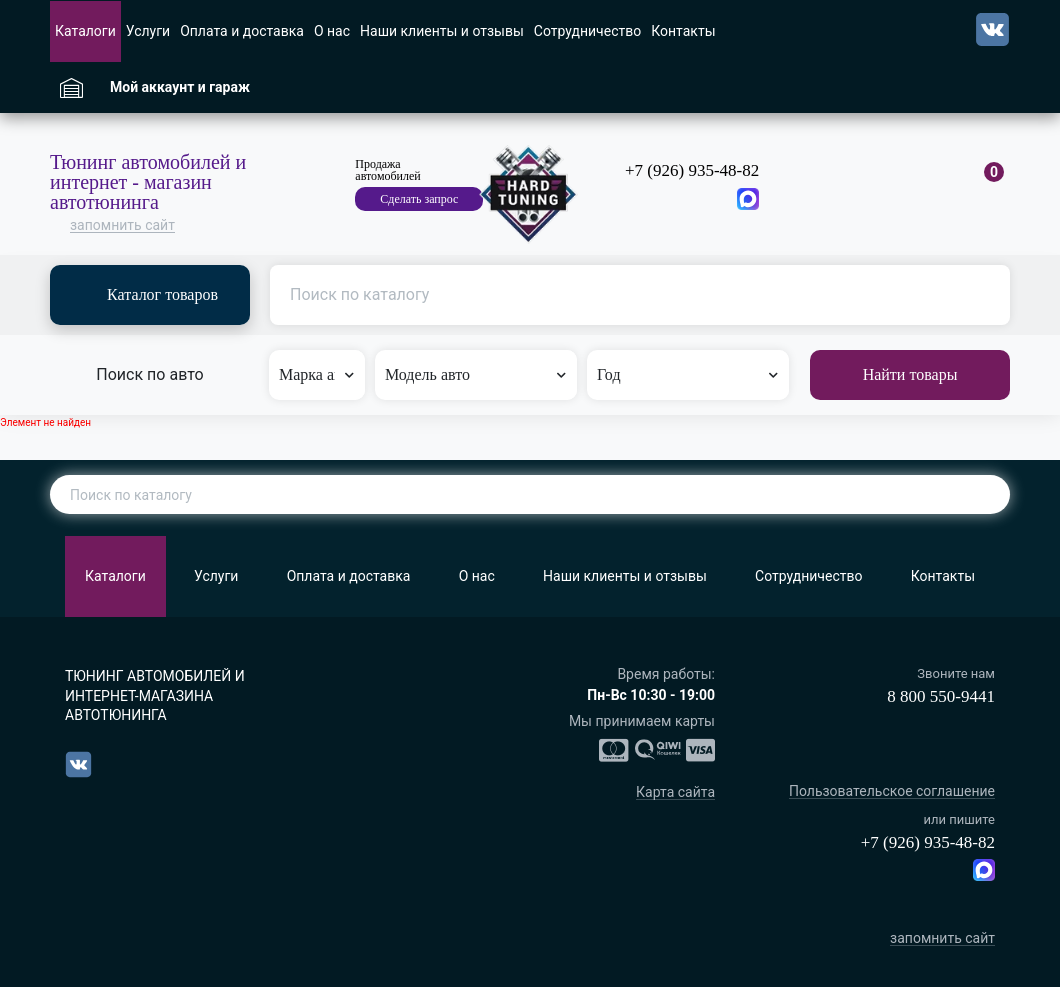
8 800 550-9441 (941, 696)
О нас (332, 31)
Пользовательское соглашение (892, 791)
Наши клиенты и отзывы (442, 31)
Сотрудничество (587, 31)
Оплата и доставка (242, 31)
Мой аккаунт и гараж (180, 87)
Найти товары (910, 374)
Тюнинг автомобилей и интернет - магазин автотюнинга (148, 182)
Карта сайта (675, 792)
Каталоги (85, 31)
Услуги (148, 31)
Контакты (683, 31)
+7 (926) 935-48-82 (692, 170)
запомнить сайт (122, 225)
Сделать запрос (419, 199)
